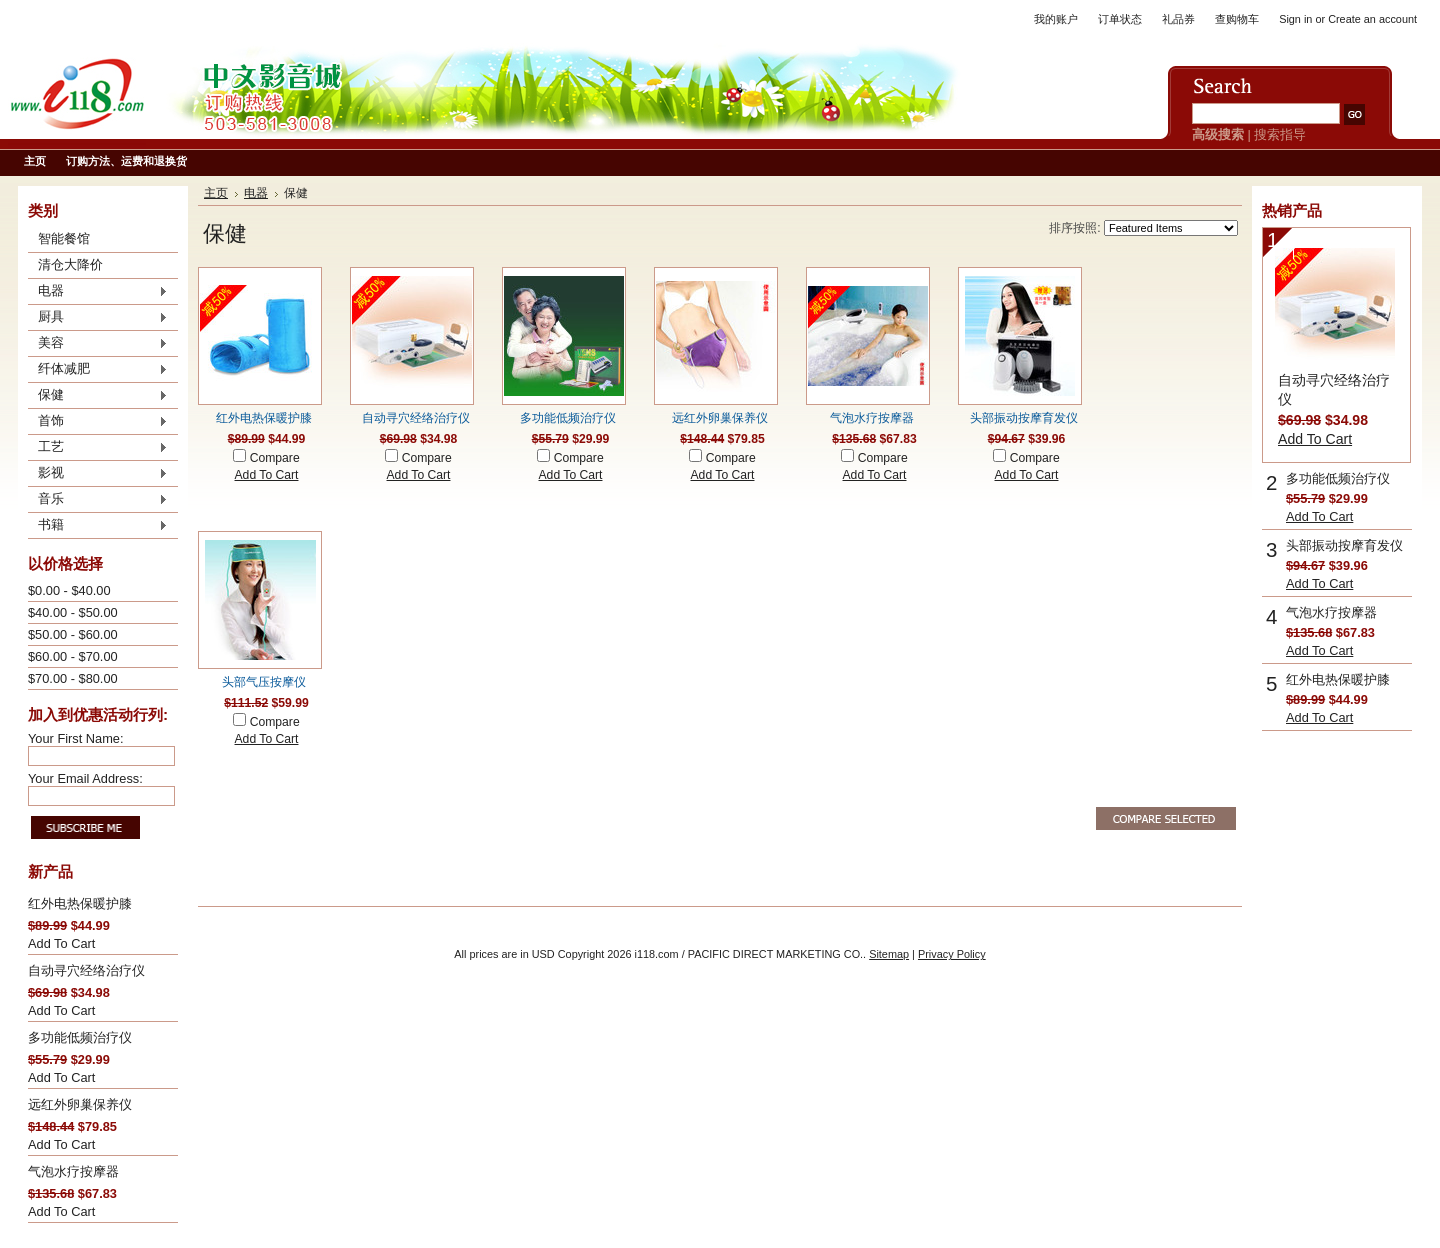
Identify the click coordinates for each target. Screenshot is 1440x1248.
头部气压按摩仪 (264, 682)
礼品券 (1178, 19)
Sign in (1295, 19)
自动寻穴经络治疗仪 (86, 970)
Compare (275, 458)
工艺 (98, 448)
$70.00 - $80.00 (73, 678)
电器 (98, 292)
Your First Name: (76, 738)
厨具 (98, 318)
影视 (98, 474)
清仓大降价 (70, 264)
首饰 (98, 422)
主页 (216, 193)
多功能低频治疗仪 (80, 1037)
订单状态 (1120, 19)
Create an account (1372, 19)
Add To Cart (61, 943)
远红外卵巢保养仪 (80, 1104)
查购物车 (1237, 19)
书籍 (98, 526)
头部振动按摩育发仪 (1024, 418)
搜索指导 (1280, 134)
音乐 (98, 500)
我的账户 (1056, 19)
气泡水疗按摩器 (73, 1171)
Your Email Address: (85, 778)
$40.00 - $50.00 (73, 612)
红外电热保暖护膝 (80, 903)
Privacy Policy (952, 954)
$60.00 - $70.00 (73, 656)
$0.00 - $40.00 (69, 590)
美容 (98, 344)
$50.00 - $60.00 (73, 634)
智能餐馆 (64, 238)
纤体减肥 (98, 370)
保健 (98, 396)
